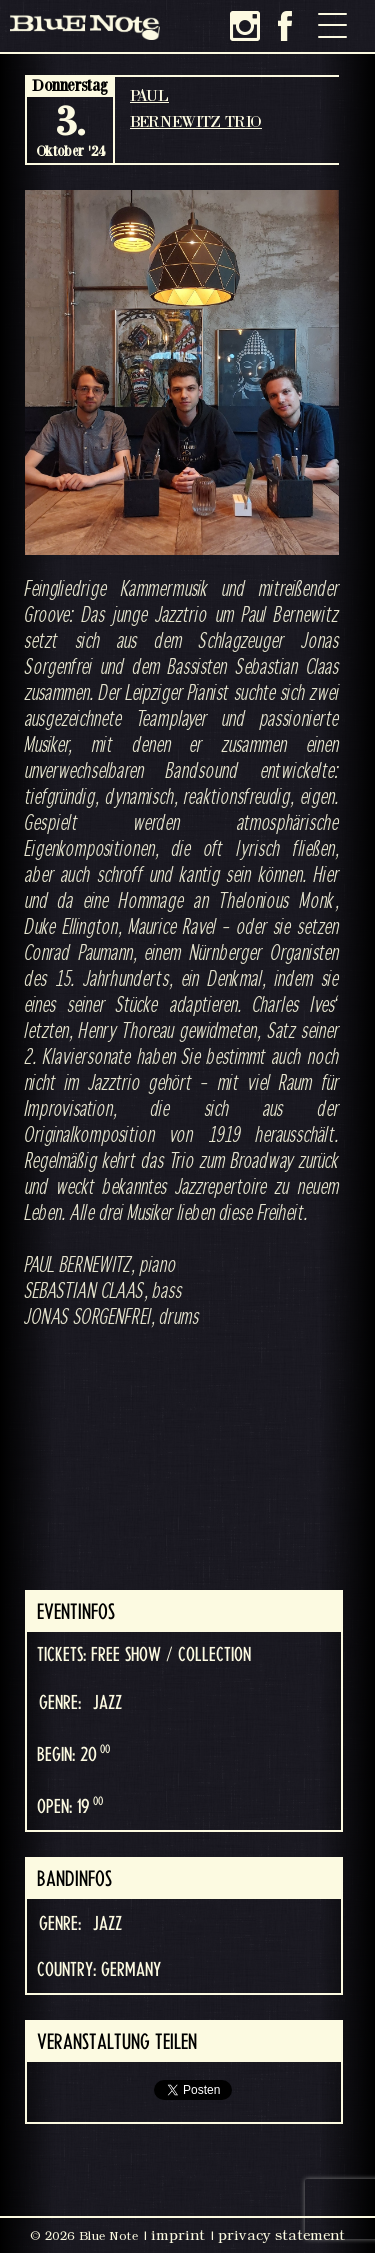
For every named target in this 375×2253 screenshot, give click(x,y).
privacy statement (281, 2235)
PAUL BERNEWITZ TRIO (196, 108)
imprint (178, 2235)
